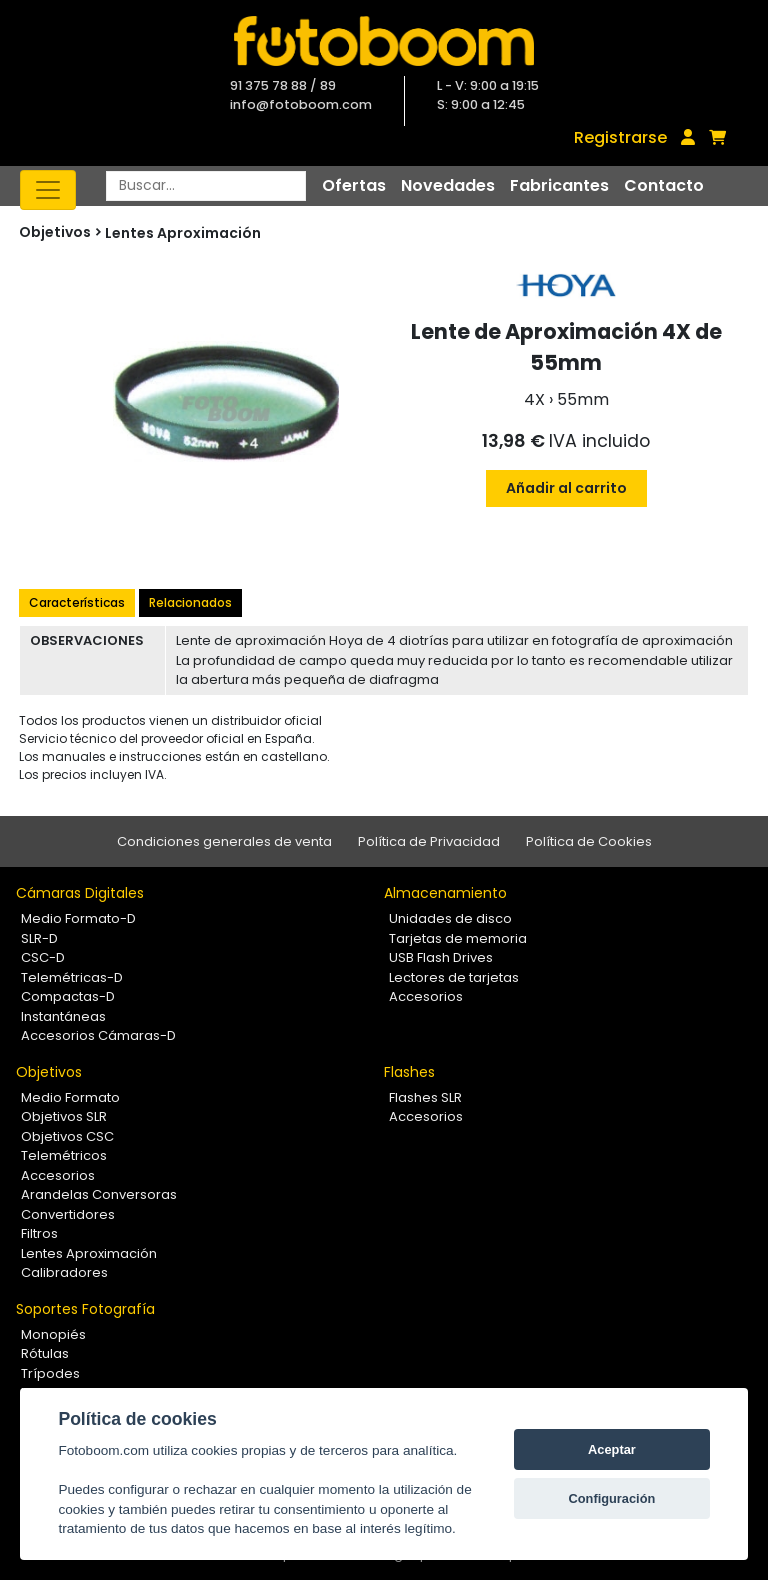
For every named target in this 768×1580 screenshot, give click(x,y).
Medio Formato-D (78, 918)
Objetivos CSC (67, 1136)
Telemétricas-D (72, 977)
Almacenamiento (445, 893)
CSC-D (43, 957)
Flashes (409, 1072)
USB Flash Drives (441, 957)
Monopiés (53, 1334)
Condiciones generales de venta (224, 841)
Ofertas (354, 185)
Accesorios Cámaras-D (98, 1035)
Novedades (448, 185)
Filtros (39, 1233)
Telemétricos (64, 1155)
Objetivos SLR (64, 1116)
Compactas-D (68, 996)
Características (77, 602)
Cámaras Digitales (80, 893)
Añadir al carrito (566, 488)
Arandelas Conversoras (99, 1194)
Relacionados (190, 602)
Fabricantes (559, 185)
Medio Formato (70, 1097)
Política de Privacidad (429, 841)
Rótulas (45, 1353)
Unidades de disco (450, 918)
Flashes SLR (425, 1097)
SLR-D (39, 938)
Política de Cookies (589, 841)
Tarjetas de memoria (458, 938)
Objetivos (49, 1072)
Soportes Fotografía (85, 1309)
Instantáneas (63, 1016)
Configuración (612, 1498)
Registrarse (620, 137)
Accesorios (426, 996)
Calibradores (64, 1272)
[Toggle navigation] (48, 190)
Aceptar (612, 1449)
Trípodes (50, 1373)
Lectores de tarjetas (454, 977)
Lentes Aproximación (183, 233)
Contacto (664, 185)
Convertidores (68, 1214)
